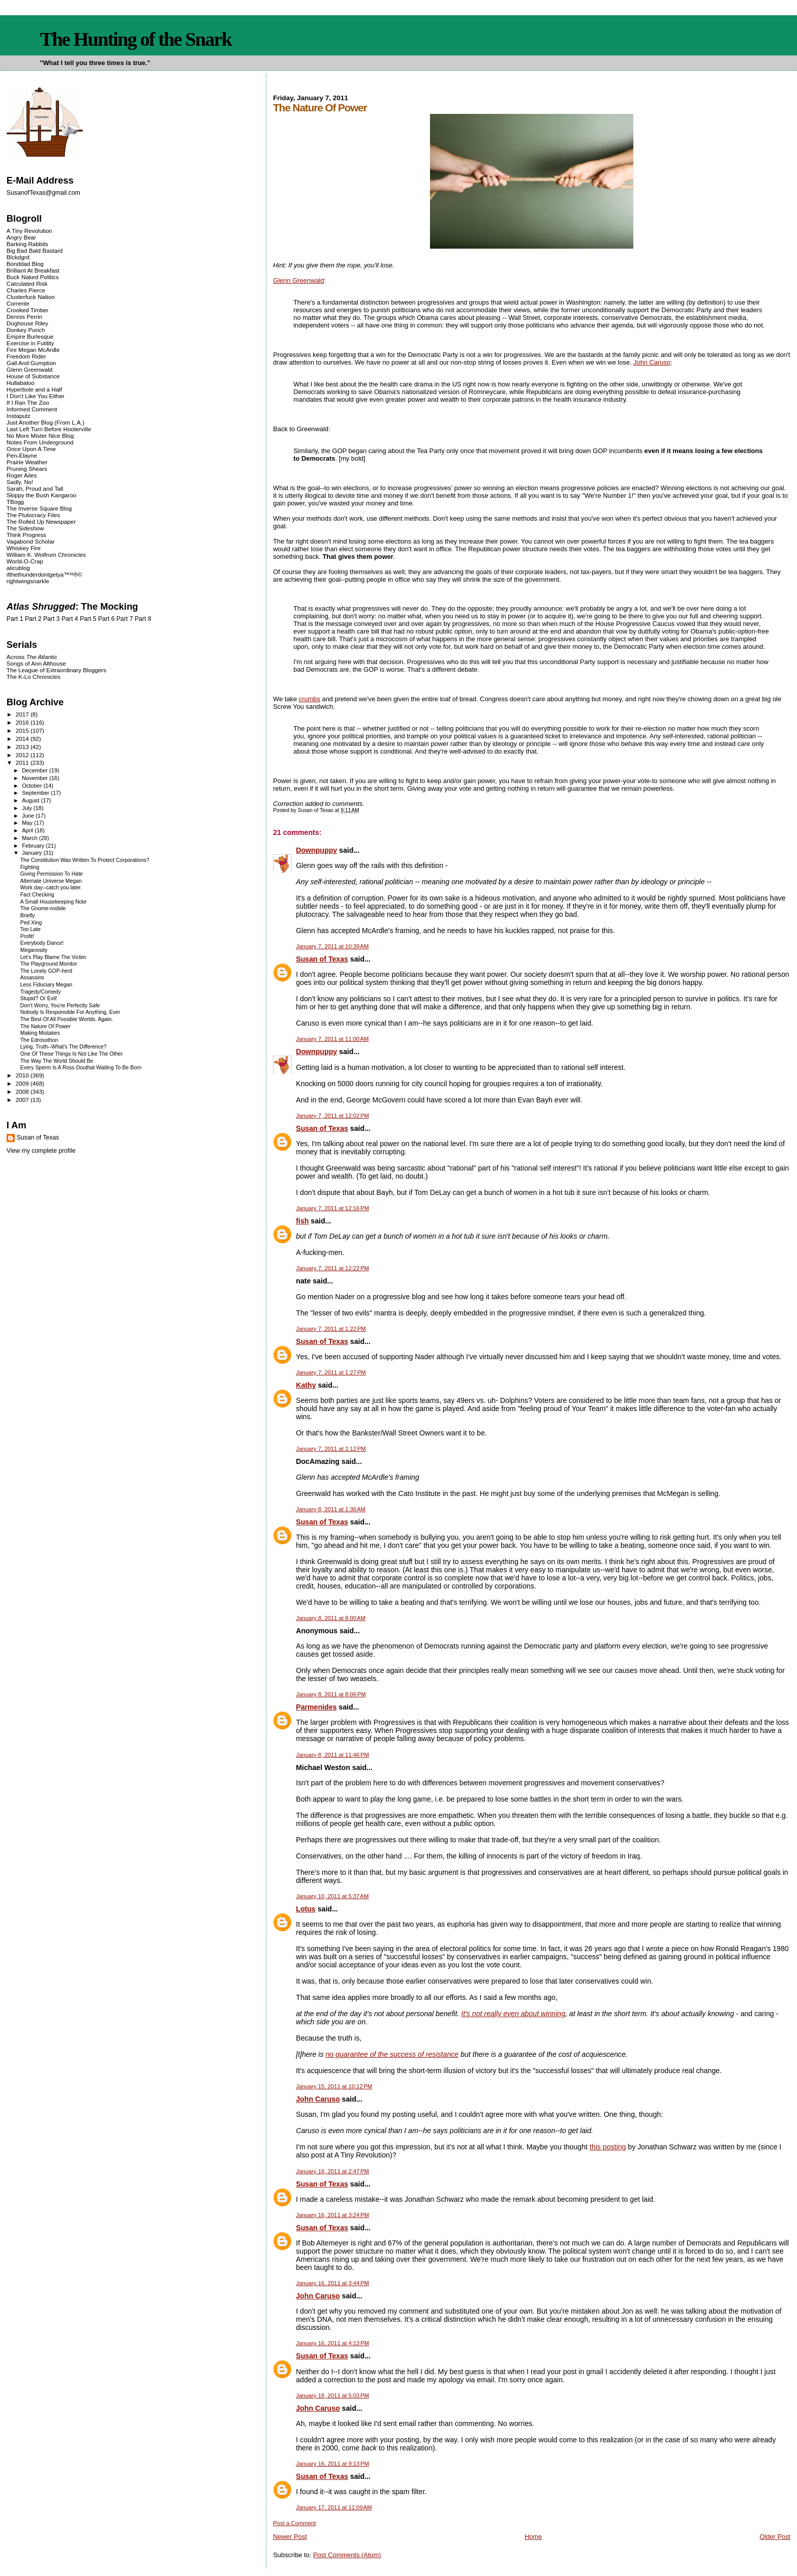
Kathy (306, 1385)
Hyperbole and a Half (34, 389)
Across (32, 656)
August (31, 800)
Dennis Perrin (24, 316)
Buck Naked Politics (33, 277)
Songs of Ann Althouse (36, 663)
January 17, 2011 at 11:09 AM (334, 2507)
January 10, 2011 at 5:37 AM (332, 1896)
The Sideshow (25, 528)
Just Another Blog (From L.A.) (45, 422)
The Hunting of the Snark (135, 39)
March (30, 838)
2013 (23, 746)
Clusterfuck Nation (31, 296)
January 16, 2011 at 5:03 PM (332, 2395)
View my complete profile (41, 1150)
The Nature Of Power (45, 1026)
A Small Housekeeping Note (53, 902)
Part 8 (143, 618)
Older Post (774, 2536)
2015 (23, 730)
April (28, 830)
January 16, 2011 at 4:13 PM (332, 2343)
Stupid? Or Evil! (38, 998)
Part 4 (70, 618)
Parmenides (316, 1707)
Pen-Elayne (22, 455)
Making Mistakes (40, 1033)
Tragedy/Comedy (40, 992)
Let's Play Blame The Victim (53, 957)
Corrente (18, 303)
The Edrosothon (39, 1040)
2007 (23, 1099)
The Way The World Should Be (57, 1061)
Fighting (29, 867)
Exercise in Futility (30, 343)
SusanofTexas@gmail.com (43, 192)
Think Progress (26, 534)
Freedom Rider (26, 356)
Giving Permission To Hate (51, 874)
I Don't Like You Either (36, 396)
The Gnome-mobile (43, 908)
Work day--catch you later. (51, 887)
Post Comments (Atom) (347, 2555)
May (28, 823)
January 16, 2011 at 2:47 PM (332, 2171)
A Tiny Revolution (29, 230)
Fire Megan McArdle (33, 349)
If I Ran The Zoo (28, 402)
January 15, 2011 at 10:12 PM (334, 2086)
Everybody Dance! (42, 943)
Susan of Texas (322, 959)
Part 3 (51, 618)
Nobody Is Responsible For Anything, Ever (70, 1012)
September (36, 793)
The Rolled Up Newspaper (41, 521)
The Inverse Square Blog (39, 508)
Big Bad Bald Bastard (35, 250)
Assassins (32, 977)
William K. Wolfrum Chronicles (46, 554)
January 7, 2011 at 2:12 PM (330, 1449)
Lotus (306, 1909)
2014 (23, 738)
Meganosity (34, 950)
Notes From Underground (40, 442)
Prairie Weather (27, 462)
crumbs (309, 699)
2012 (23, 755)
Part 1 (15, 618)
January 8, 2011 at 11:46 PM (332, 1755)
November (35, 778)
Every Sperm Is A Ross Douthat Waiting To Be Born (81, 1067)
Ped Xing (31, 922)
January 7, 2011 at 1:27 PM (330, 1372)
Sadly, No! (20, 481)
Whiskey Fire (24, 548)
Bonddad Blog (25, 263)
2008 (23, 1091)
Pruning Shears (27, 468)
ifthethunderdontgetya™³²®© (44, 574)
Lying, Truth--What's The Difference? (63, 1047)
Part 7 (124, 618)
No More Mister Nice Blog (40, 435)
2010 (23, 1075)
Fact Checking (37, 894)
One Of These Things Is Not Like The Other (71, 1054)
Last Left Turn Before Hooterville (49, 429)
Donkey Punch (26, 329)
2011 (23, 762)
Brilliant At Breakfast (33, 270)
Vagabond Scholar (31, 541)
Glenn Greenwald (298, 280)
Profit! (27, 936)
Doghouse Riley (27, 323)
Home (533, 2536)
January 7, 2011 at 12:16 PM (332, 1208)
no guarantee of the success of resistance (391, 2054)
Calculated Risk (27, 283)
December (35, 770)
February (34, 846)
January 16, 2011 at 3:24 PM (332, 2215)
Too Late (30, 929)
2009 (23, 1083)
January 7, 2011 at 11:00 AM (332, 1039)
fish (302, 1221)
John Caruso (651, 362)
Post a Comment (294, 2523)
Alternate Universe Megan (51, 881)
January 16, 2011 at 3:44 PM (332, 2283)
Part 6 (106, 618)
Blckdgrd (18, 257)
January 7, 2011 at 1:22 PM (330, 1329)
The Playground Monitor (48, 964)
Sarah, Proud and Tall (35, 488)
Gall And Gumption (31, 363)
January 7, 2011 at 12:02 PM (332, 1116)
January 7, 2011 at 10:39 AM (332, 946)
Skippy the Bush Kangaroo (41, 495)
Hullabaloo (21, 382)
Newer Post (289, 2536)
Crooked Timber (28, 310)
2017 (23, 714)
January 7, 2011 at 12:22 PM (332, 1268)
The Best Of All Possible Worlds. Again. (66, 1019)
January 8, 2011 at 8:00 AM (330, 1618)
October (32, 786)
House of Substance (33, 376)
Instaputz (18, 415)
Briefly (27, 915)
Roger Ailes (22, 475)
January (32, 853)
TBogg (15, 501)
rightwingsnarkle (28, 581)
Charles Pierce (26, 290)
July (28, 808)
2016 (23, 722)
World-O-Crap (25, 561)
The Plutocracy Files (33, 515)
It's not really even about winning (513, 2014)
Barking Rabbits (27, 244)
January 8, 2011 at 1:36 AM (330, 1509)
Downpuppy (316, 850)
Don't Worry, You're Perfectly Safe (60, 1005)
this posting (608, 2147)
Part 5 (88, 618)
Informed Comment (32, 409)
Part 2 (33, 618)
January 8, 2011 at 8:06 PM (330, 1694)
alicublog (18, 567)
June (29, 816)
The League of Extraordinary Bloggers (56, 670)
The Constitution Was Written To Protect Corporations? (84, 860)
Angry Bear (21, 237)
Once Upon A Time (31, 448)
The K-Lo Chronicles (33, 676)
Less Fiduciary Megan (46, 984)
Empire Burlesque (30, 336)
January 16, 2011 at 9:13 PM (332, 2464)
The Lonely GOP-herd (46, 971)
